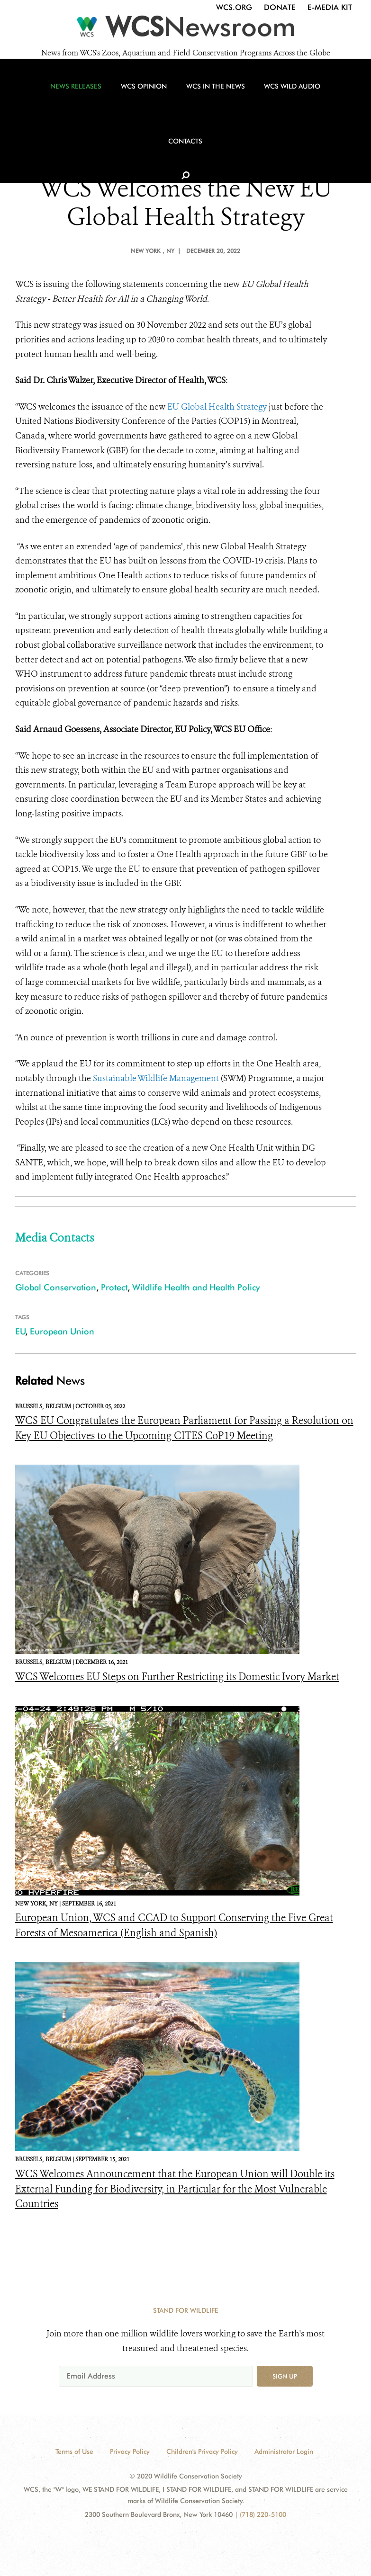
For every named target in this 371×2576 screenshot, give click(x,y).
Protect (114, 1287)
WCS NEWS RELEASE (182, 155)
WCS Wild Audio (254, 100)
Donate (280, 7)
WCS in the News (182, 100)
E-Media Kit (330, 7)
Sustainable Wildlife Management (156, 1078)
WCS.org (234, 7)
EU (20, 1331)
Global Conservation (55, 1287)
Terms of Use (74, 2451)
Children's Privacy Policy (202, 2451)
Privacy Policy (130, 2451)
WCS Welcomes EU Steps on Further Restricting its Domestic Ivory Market (177, 1676)
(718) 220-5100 (263, 2514)
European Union (62, 1331)
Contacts (316, 100)
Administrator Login (283, 2451)
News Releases (52, 100)
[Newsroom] (185, 29)
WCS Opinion (115, 100)
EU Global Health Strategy (217, 406)
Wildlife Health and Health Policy (196, 1287)
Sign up (284, 2376)
